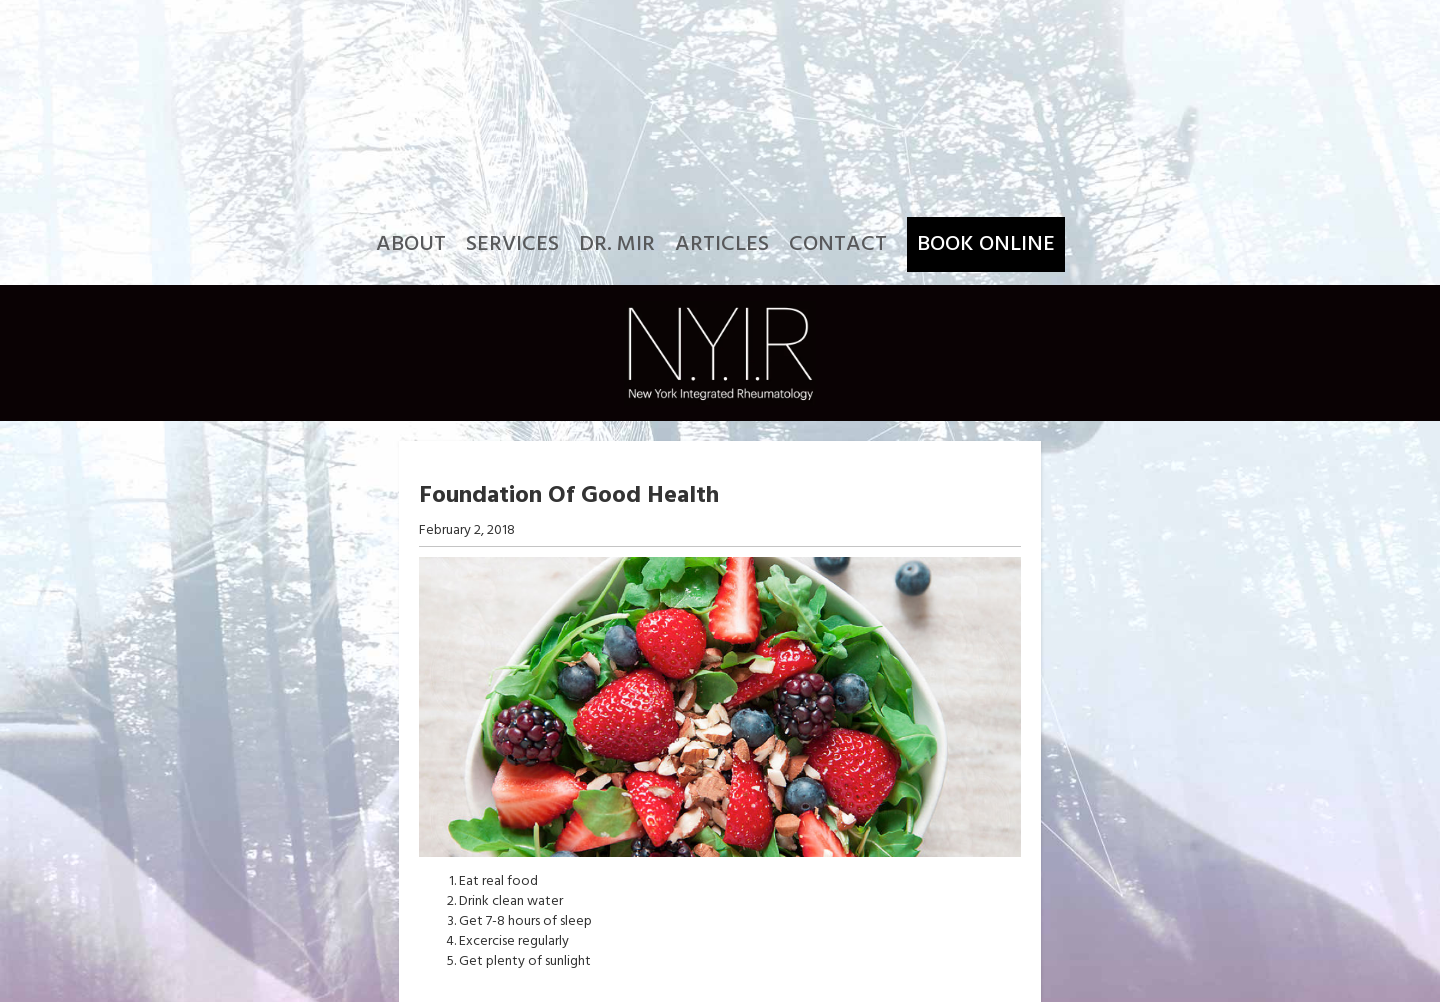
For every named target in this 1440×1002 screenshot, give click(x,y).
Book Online (986, 244)
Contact (838, 244)
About (411, 244)
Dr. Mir (617, 244)
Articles (722, 244)
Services (512, 244)
